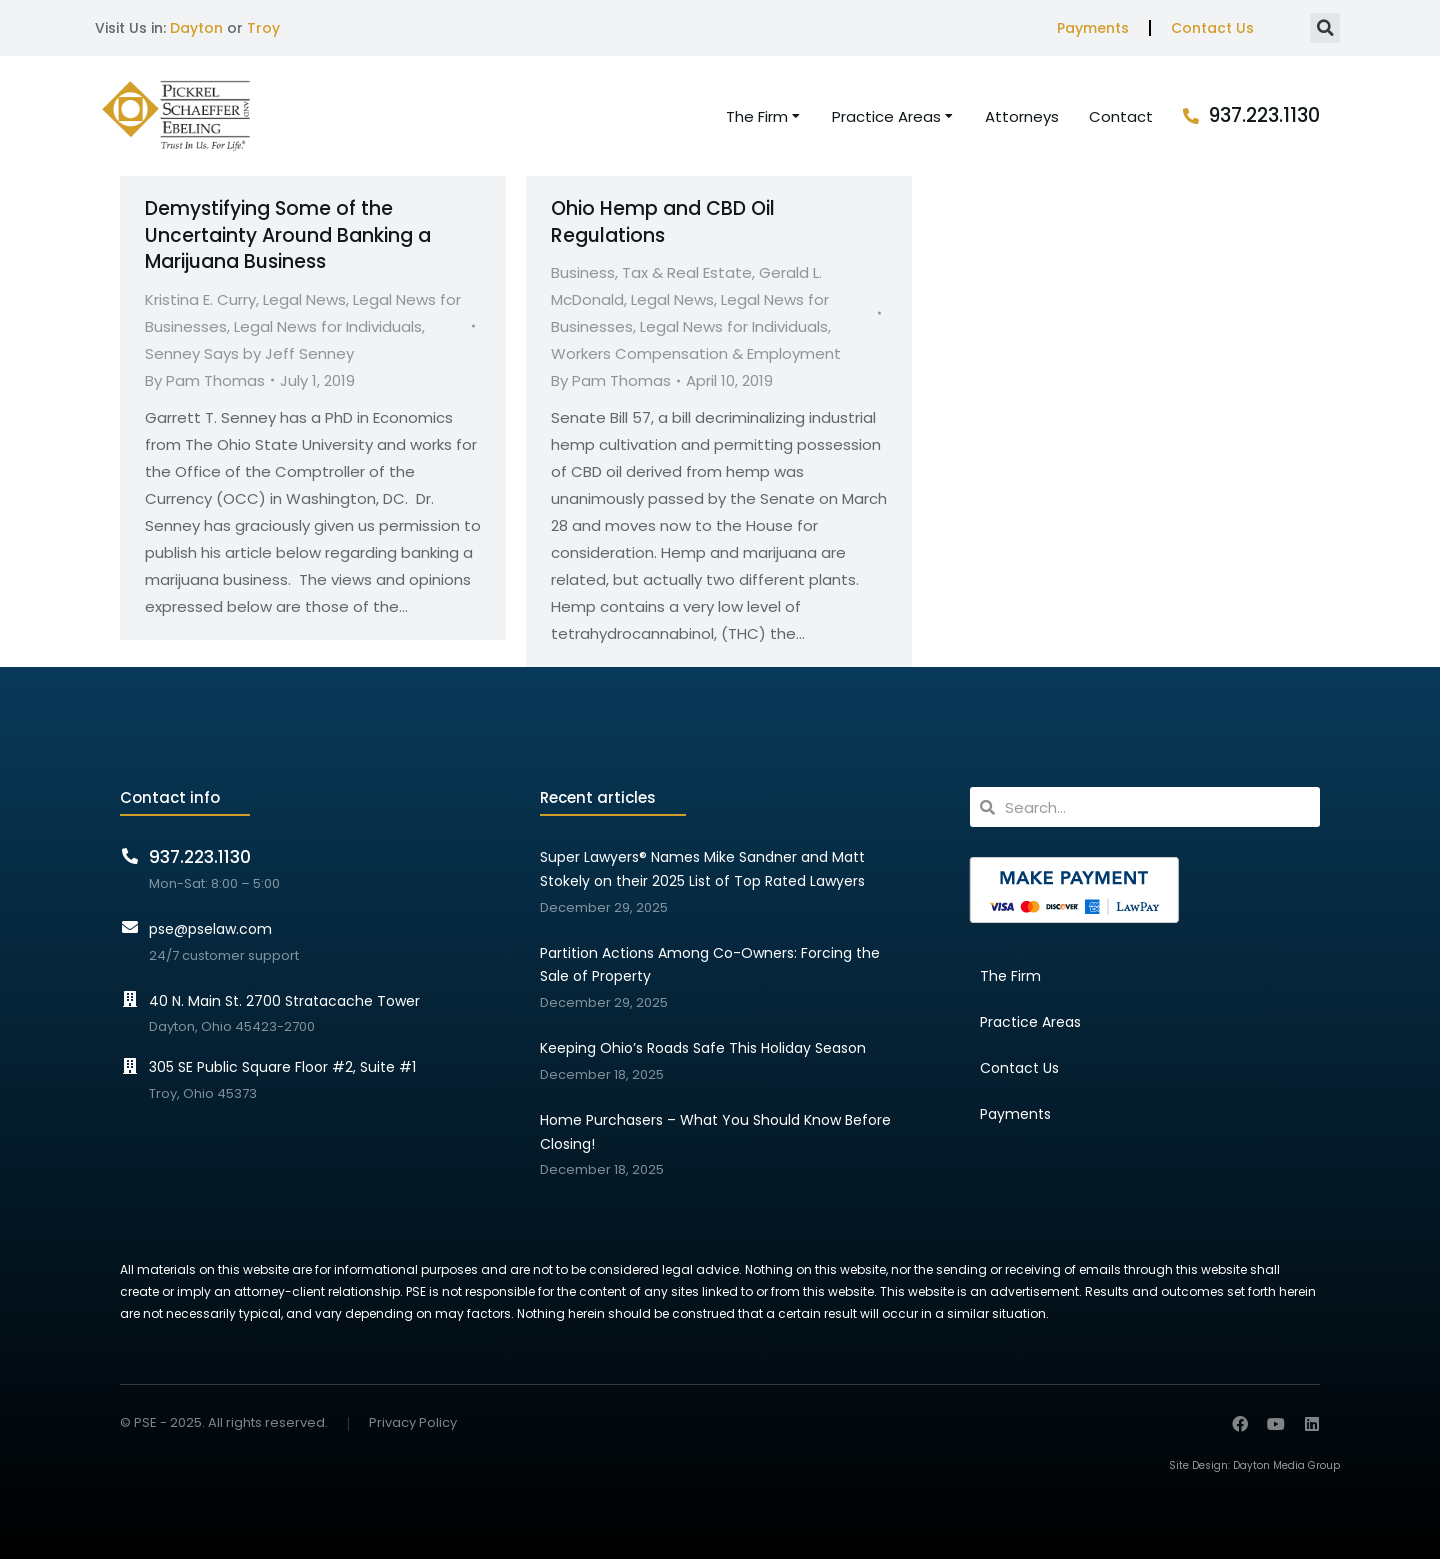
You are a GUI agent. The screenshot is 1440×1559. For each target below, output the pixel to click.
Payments (1093, 28)
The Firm (1010, 976)
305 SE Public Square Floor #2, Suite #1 (282, 1067)
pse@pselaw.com (210, 929)
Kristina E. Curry (200, 299)
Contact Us (1212, 28)
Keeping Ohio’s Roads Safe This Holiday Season (703, 1048)
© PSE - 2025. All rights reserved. (224, 1422)
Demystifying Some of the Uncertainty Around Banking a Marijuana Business (288, 235)
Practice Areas (1030, 1022)
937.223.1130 (1264, 115)
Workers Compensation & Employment (696, 353)
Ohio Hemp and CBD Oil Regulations (663, 222)
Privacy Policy (413, 1423)
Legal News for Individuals (328, 326)
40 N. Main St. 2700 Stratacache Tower (284, 1001)
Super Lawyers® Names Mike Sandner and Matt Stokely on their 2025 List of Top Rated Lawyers (702, 869)
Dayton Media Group (1286, 1465)
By (205, 380)
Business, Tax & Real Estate (651, 272)
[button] (1325, 28)
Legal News (304, 299)
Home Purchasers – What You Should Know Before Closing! (715, 1132)
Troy (263, 28)
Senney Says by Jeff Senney (249, 353)
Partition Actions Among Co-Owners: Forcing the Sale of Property (710, 965)
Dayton (196, 28)
